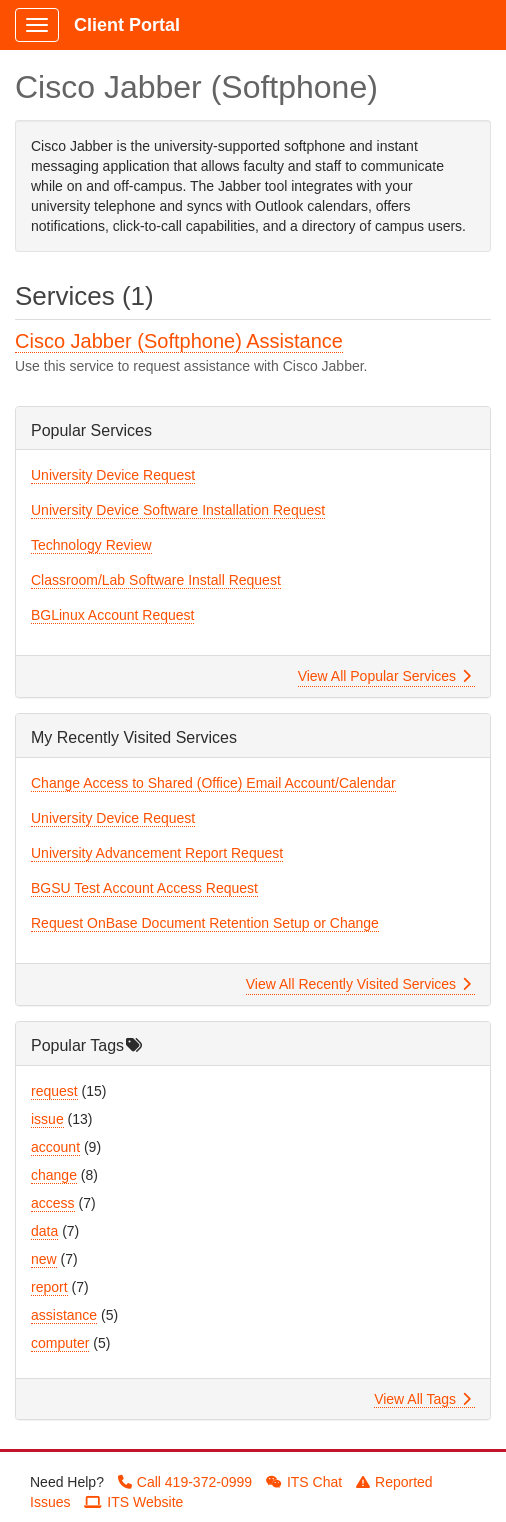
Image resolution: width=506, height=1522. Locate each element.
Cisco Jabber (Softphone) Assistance (179, 341)
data (44, 1231)
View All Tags (422, 1399)
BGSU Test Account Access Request (144, 888)
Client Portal (127, 25)
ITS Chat (304, 1482)
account (55, 1147)
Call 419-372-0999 (185, 1482)
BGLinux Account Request (112, 615)
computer (60, 1343)
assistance (64, 1315)
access (53, 1203)
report (49, 1287)
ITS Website (133, 1502)
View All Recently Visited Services (358, 984)
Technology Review (91, 545)
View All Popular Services (384, 676)
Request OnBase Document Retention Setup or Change (205, 923)
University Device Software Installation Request (178, 510)
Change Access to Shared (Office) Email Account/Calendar (213, 783)
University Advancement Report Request (157, 853)
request (54, 1091)
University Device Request (113, 475)
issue (47, 1119)
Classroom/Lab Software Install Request (156, 580)
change (54, 1175)
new (44, 1259)
